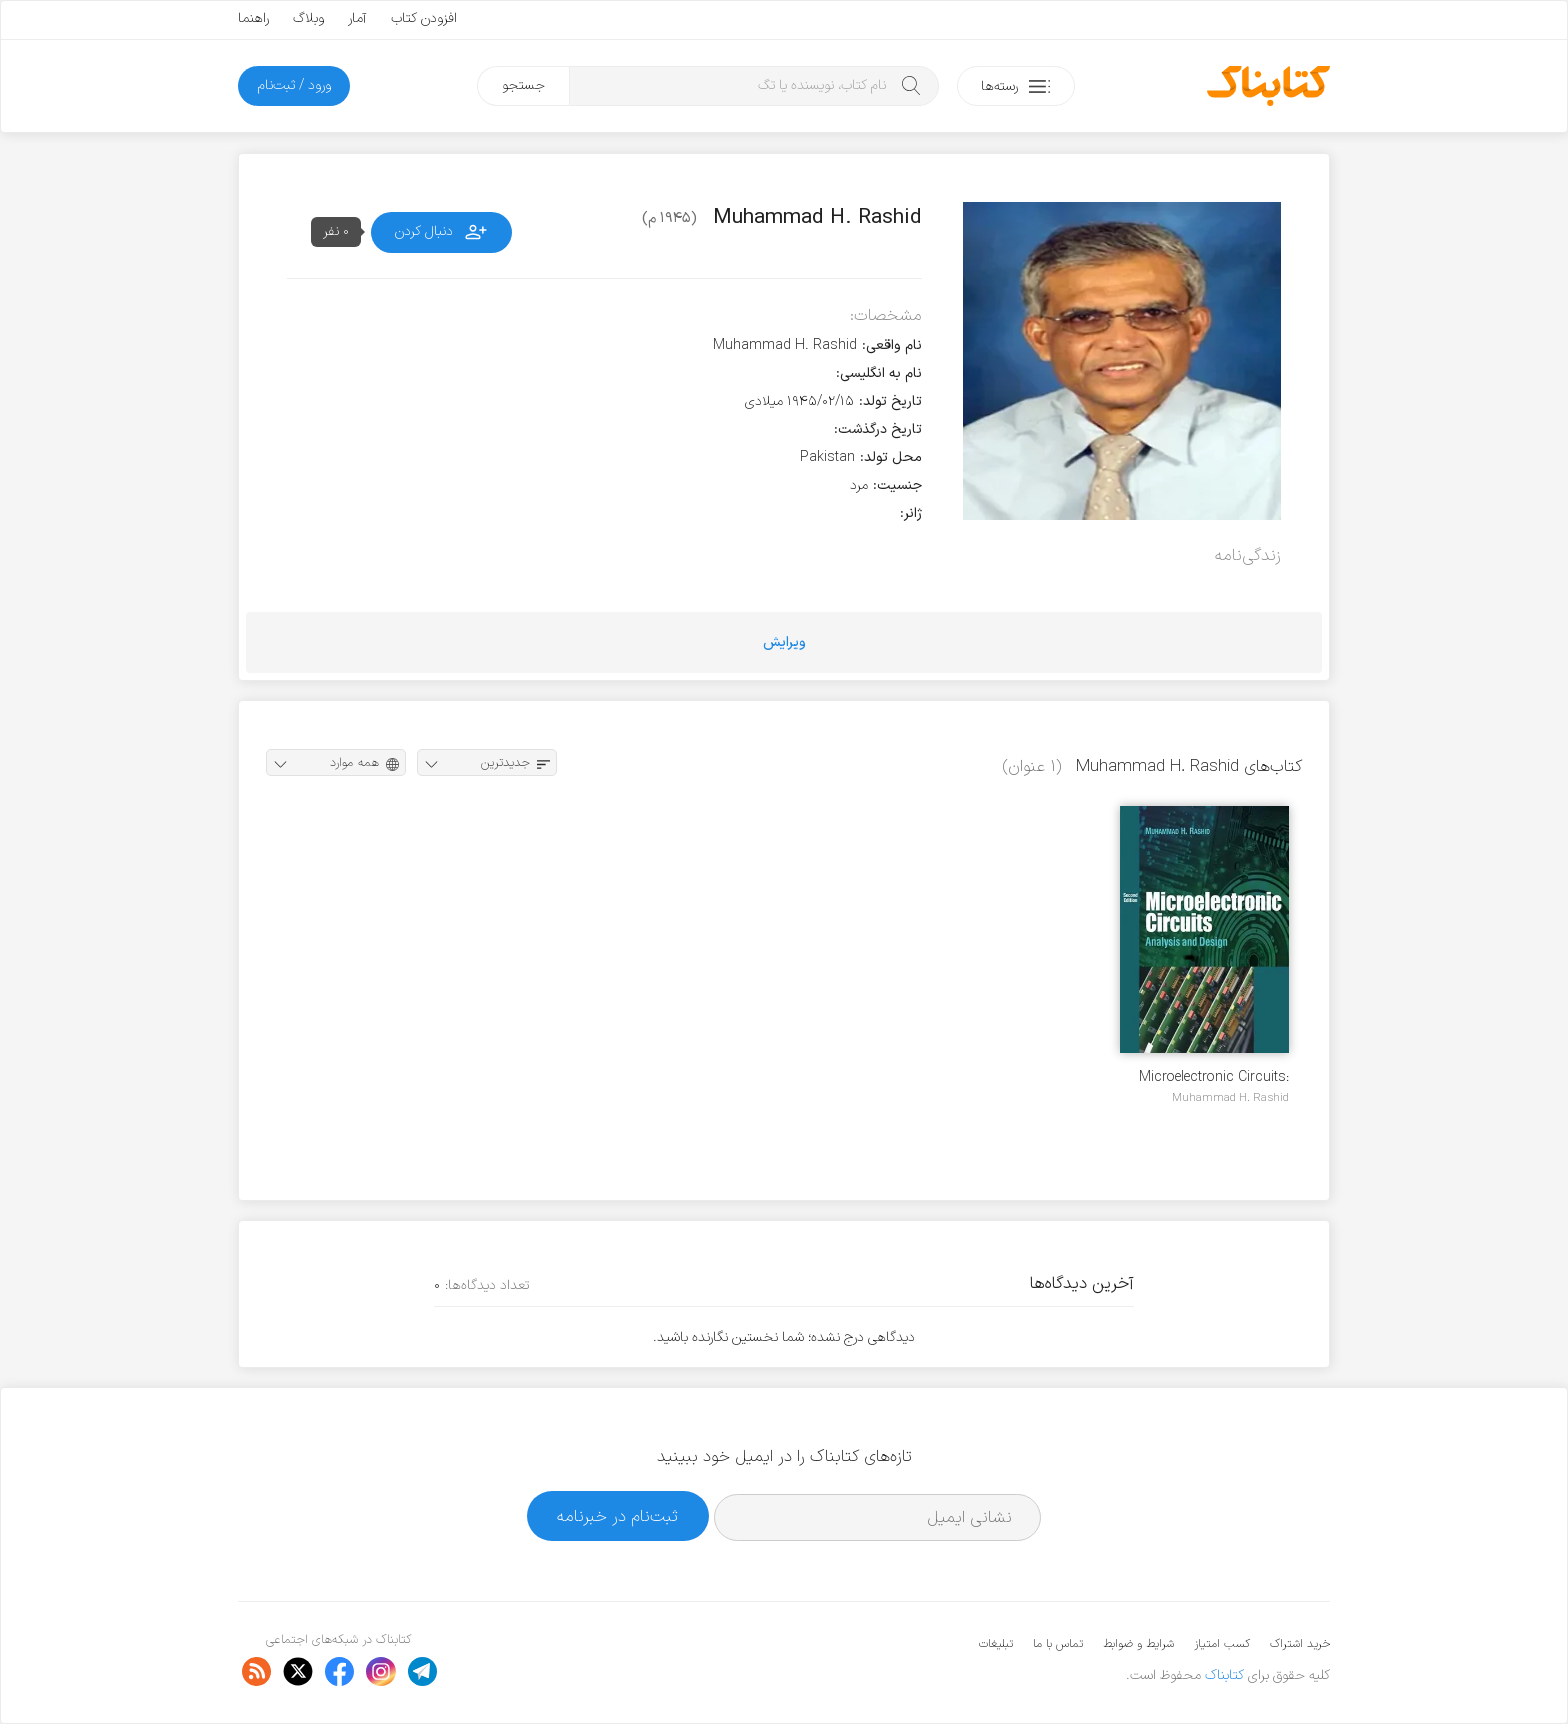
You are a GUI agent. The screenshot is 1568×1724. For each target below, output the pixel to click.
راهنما (253, 18)
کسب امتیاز (1222, 1644)
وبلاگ (308, 18)
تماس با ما (1058, 1644)
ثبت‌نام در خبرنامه (617, 1516)
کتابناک (1224, 1675)
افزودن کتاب (424, 18)
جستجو (523, 85)
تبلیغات (996, 1644)
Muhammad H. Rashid (1230, 1098)
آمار (357, 18)
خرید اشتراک (1300, 1644)
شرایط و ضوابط (1138, 1644)
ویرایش (784, 642)
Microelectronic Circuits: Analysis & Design (1214, 1077)
